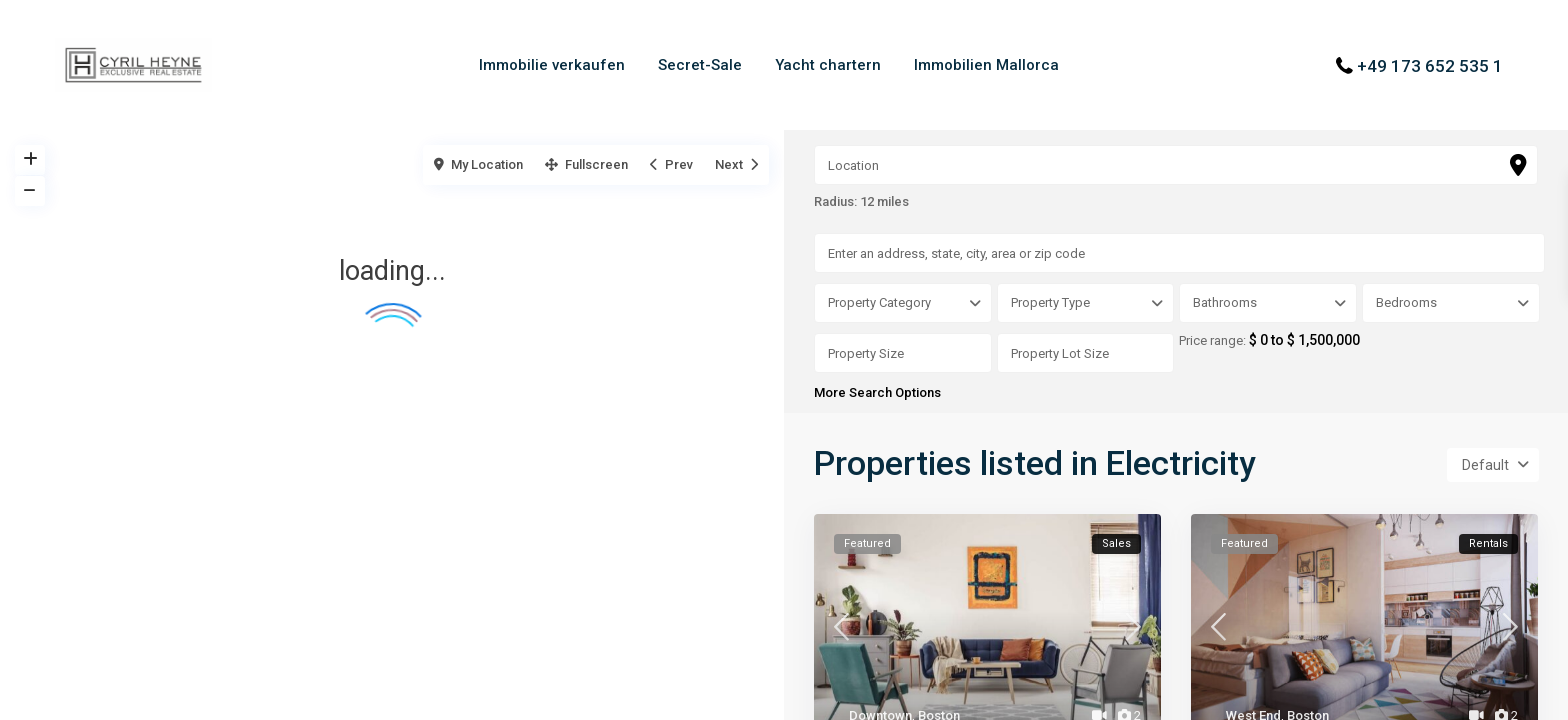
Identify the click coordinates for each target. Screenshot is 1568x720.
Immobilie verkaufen (552, 65)
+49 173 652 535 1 (1430, 65)
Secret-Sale (700, 65)
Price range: (1214, 341)
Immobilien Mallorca (986, 65)
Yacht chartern (828, 65)
